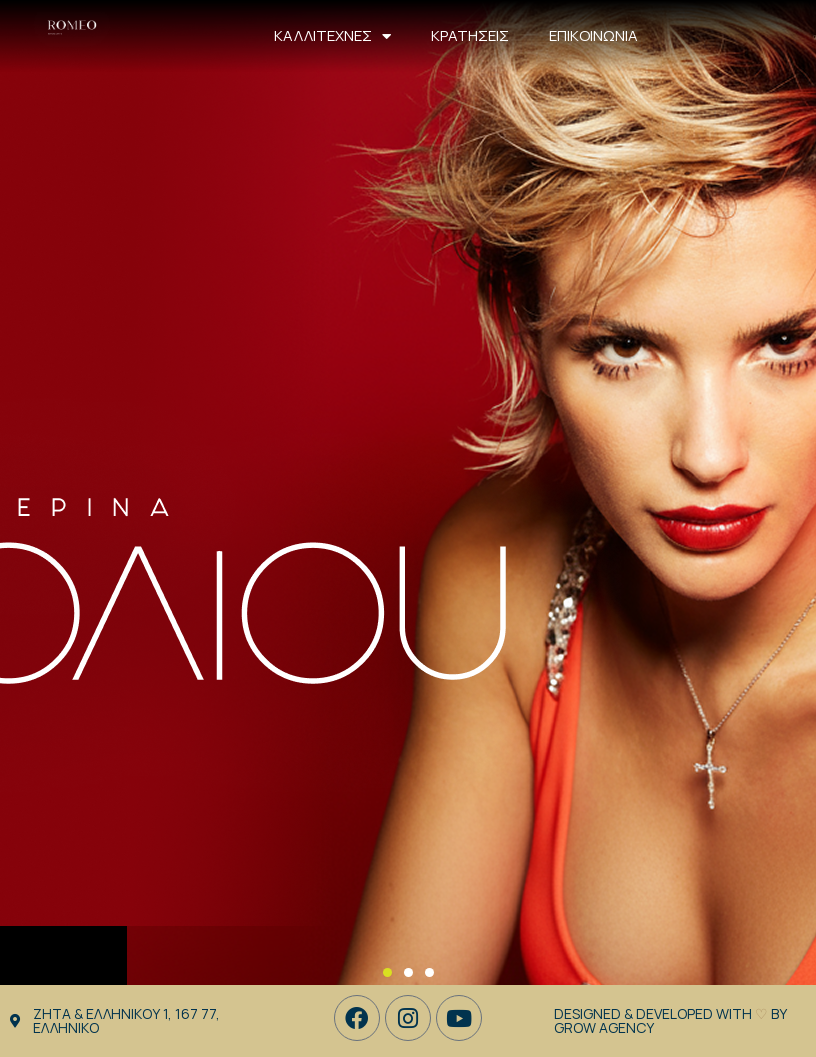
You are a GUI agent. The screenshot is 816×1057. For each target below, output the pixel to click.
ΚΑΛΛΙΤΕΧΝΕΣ (332, 36)
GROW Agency (604, 1027)
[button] (387, 972)
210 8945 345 (775, 35)
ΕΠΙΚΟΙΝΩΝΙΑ (593, 35)
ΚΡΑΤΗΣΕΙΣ (470, 35)
